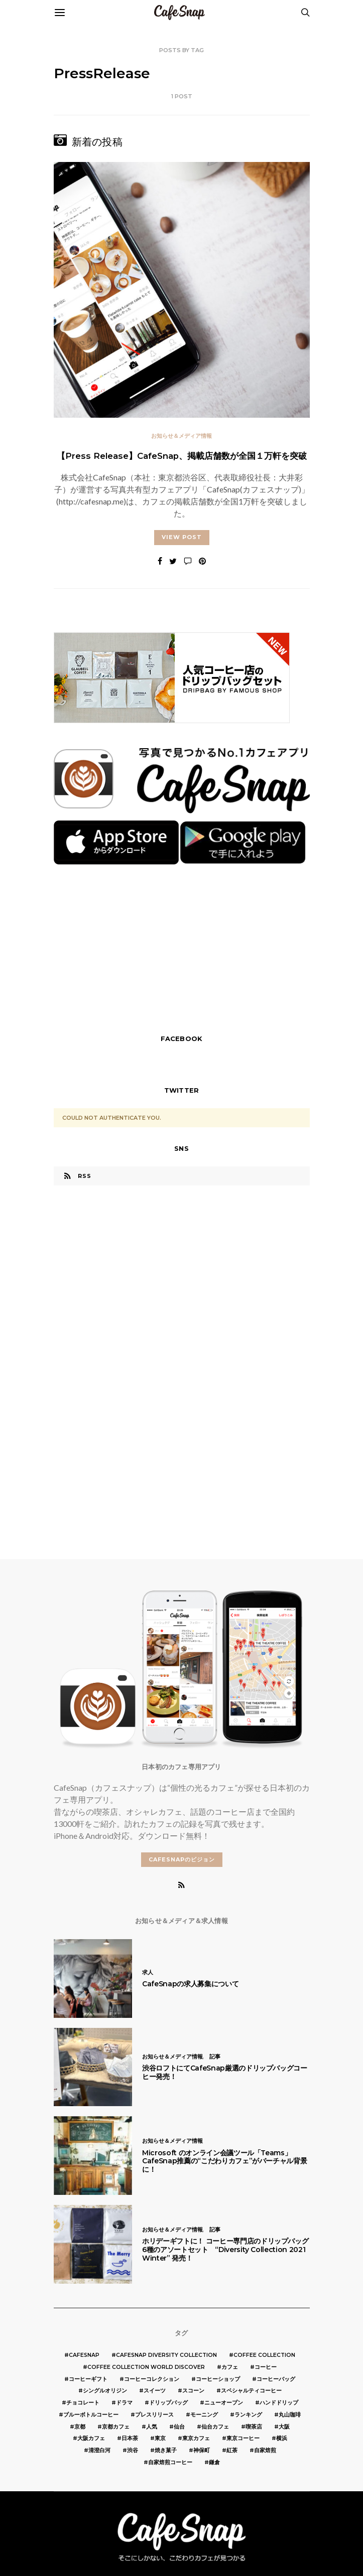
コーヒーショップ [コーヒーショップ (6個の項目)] (218, 2379)
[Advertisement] (181, 951)
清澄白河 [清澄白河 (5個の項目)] (99, 2450)
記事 (214, 2056)
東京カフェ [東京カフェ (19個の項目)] (196, 2438)
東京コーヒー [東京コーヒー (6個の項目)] (243, 2438)
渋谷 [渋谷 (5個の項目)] (132, 2450)
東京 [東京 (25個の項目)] (160, 2438)
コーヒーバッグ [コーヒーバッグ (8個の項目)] (276, 2379)
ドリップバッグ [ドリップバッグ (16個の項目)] (168, 2402)
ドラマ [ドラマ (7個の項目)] (124, 2402)
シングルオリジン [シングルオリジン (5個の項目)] (105, 2390)
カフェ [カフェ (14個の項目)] (229, 2367)
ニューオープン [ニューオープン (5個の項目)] (223, 2402)
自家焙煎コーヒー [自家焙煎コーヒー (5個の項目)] (170, 2462)
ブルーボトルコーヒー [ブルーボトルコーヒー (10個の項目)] (90, 2415)
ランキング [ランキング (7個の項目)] (248, 2415)
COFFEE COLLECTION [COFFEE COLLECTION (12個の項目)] (264, 2355)
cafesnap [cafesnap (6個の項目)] (84, 2355)
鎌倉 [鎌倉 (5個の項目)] (214, 2462)
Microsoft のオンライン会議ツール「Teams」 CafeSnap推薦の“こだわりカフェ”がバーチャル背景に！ (224, 2161)
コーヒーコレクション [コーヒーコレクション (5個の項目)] (151, 2379)
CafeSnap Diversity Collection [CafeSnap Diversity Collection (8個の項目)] (166, 2355)
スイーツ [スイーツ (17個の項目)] (155, 2390)
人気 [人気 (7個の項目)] (151, 2427)
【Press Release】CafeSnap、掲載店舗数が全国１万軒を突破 (182, 456)
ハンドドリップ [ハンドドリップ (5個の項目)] (279, 2402)
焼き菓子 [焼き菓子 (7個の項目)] (166, 2450)
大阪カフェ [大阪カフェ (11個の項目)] (91, 2438)
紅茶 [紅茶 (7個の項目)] (231, 2450)
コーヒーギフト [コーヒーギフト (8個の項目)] (88, 2379)
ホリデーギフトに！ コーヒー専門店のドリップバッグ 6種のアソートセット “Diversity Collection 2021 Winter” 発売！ (225, 2250)
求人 (147, 1972)
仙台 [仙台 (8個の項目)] (179, 2427)
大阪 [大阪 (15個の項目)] (284, 2427)
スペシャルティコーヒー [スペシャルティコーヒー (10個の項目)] (251, 2390)
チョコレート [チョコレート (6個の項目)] (82, 2402)
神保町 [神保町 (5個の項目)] (201, 2450)
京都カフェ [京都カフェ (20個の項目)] (116, 2427)
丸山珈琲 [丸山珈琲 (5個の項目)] (290, 2415)
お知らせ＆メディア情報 (181, 435)
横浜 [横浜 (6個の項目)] (281, 2438)
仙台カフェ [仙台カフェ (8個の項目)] (215, 2427)
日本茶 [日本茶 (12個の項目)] (130, 2438)
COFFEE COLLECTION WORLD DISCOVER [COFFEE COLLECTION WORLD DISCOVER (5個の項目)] (146, 2367)
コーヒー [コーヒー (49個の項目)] (266, 2367)
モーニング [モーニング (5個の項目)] (204, 2415)
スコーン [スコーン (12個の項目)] (193, 2390)
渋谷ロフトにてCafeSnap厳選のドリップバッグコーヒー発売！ (224, 2072)
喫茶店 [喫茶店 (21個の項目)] (254, 2427)
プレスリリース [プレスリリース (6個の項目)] (154, 2415)
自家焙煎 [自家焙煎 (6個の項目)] (265, 2450)
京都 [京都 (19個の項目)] (79, 2427)
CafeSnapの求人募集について (190, 1983)
